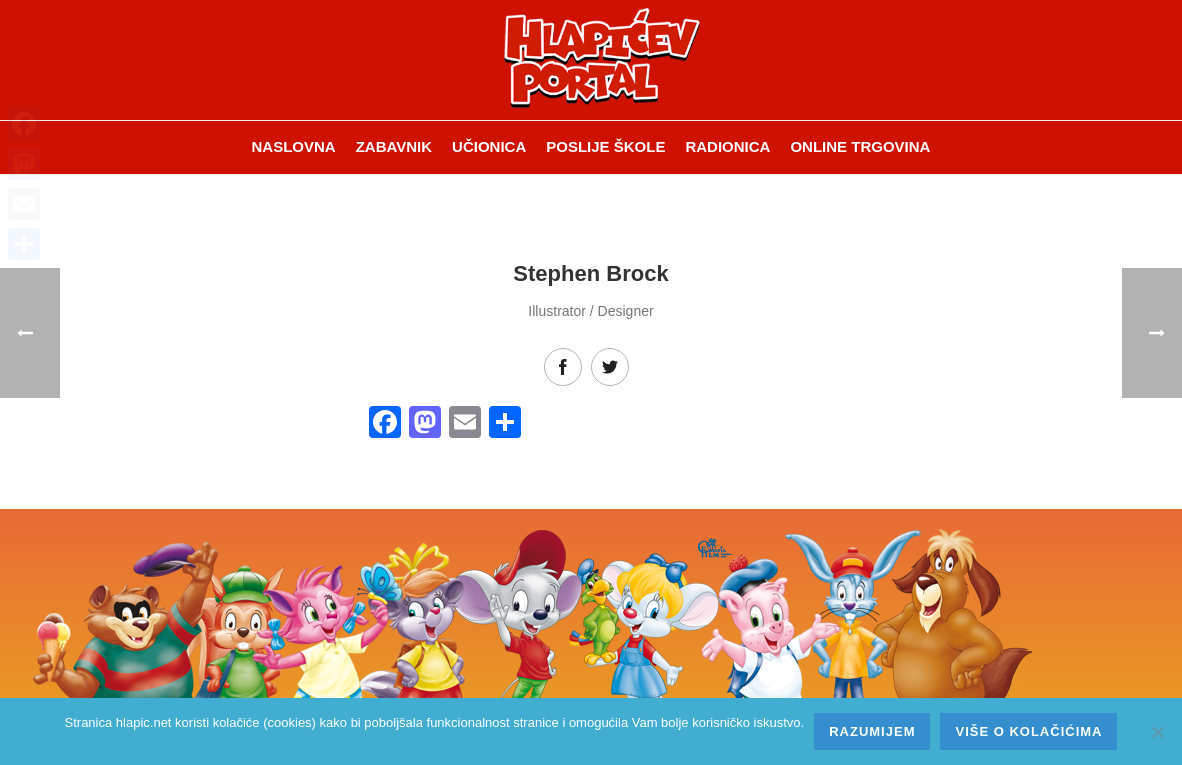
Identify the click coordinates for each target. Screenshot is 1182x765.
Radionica (727, 146)
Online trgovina (860, 146)
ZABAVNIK (394, 146)
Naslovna (294, 146)
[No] (1157, 732)
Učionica (489, 146)
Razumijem (872, 731)
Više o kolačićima (1028, 731)
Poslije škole (605, 146)
